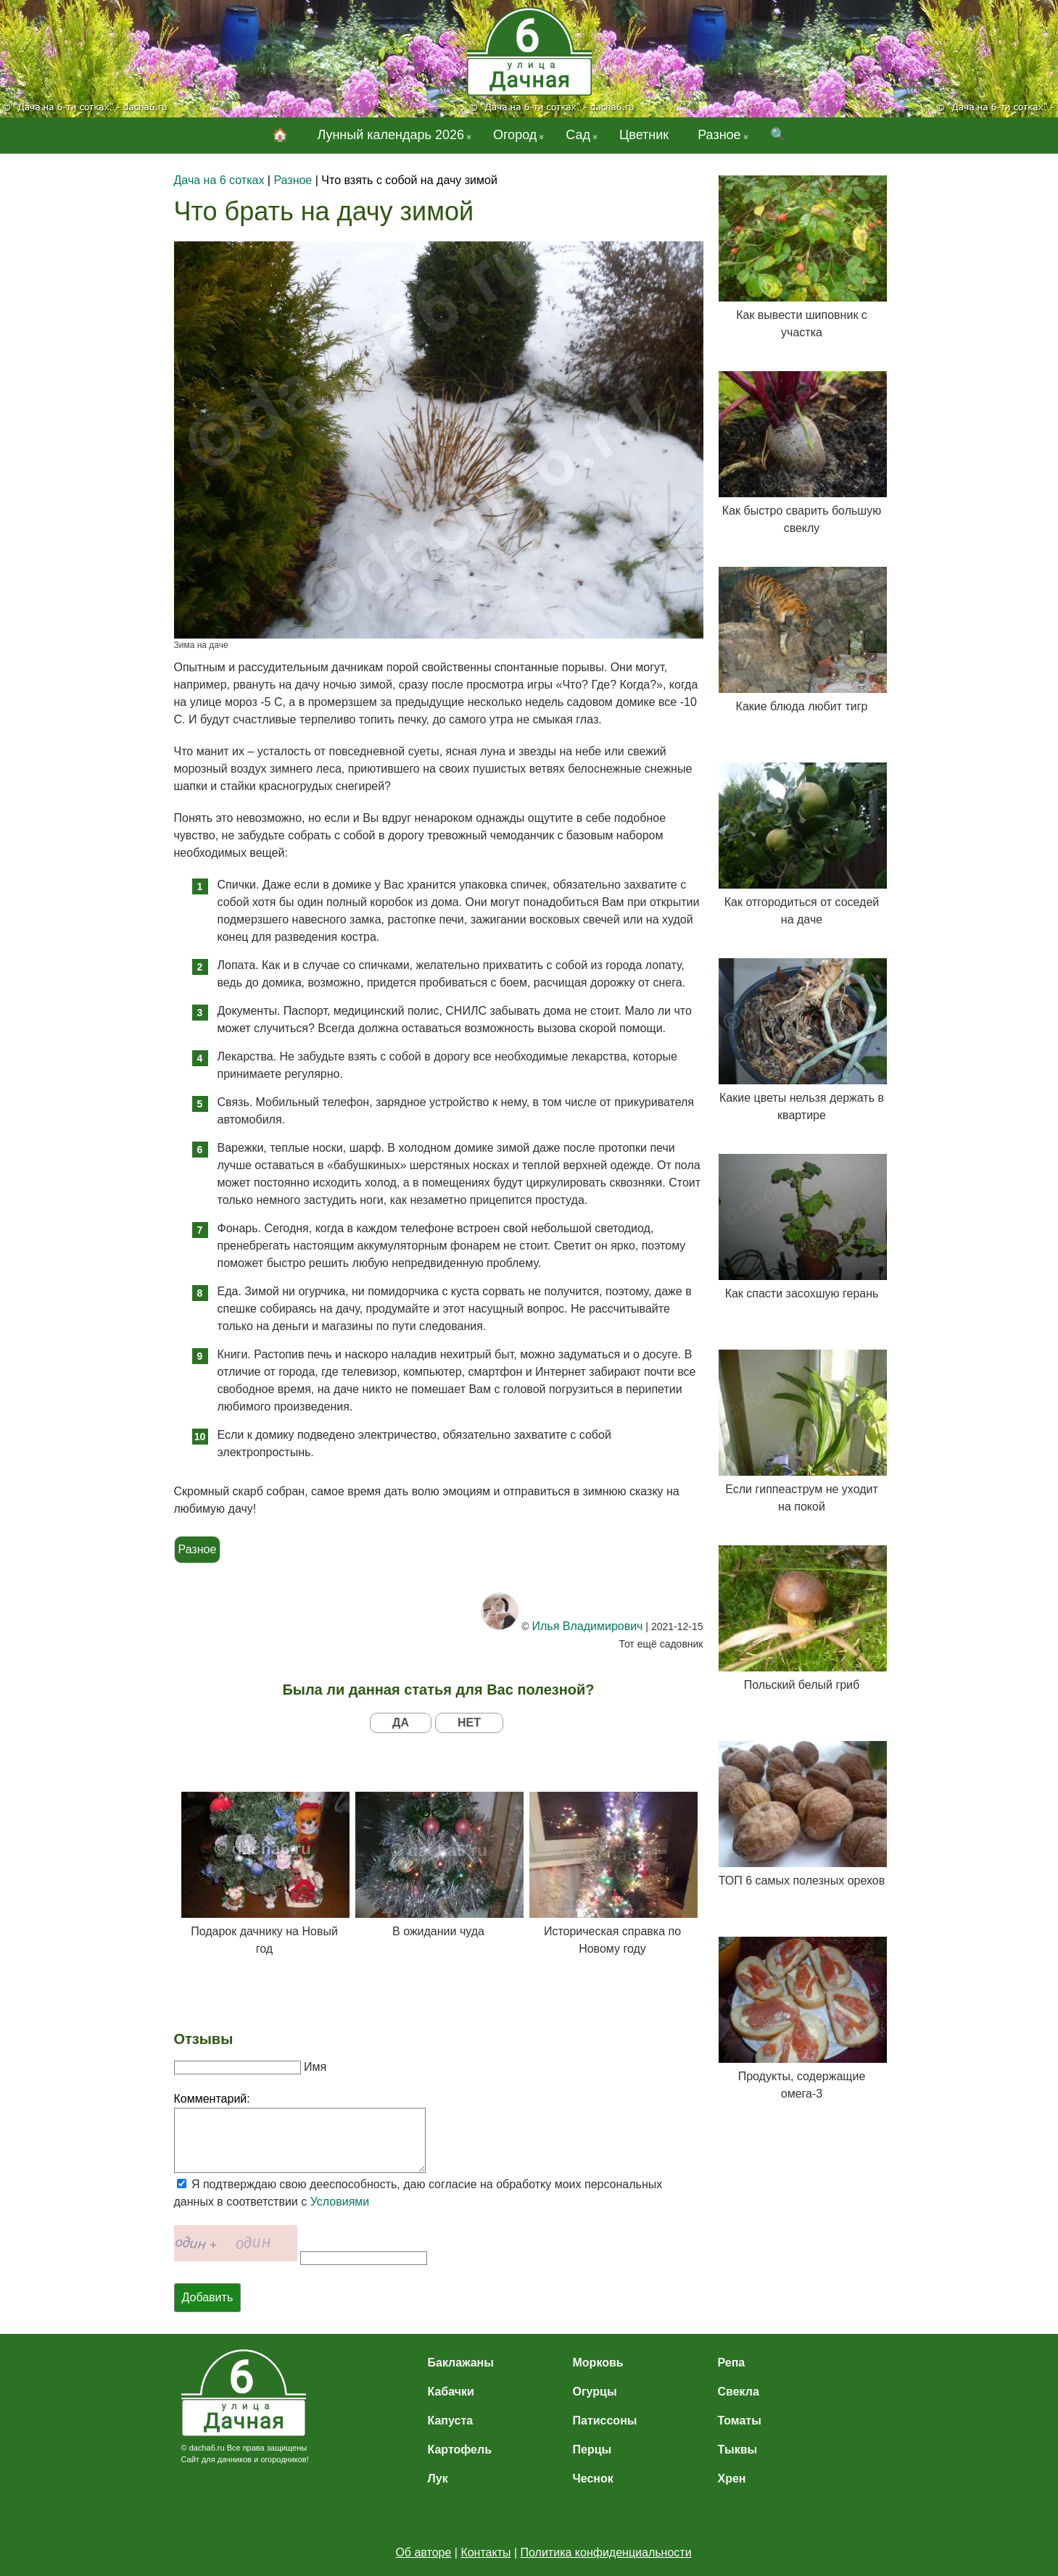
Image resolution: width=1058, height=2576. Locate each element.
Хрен (732, 2478)
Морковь (598, 2362)
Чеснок (593, 2478)
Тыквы (738, 2449)
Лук (438, 2478)
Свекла (738, 2391)
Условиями (340, 2201)
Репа (731, 2362)
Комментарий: (212, 2099)
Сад (578, 135)
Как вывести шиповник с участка (802, 256)
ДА (400, 1722)
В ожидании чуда (438, 1864)
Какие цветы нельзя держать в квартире (802, 1039)
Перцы (592, 2449)
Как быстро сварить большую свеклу (802, 452)
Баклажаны (461, 2362)
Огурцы (595, 2391)
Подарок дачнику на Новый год (264, 1873)
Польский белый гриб (802, 1618)
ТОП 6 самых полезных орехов (802, 1814)
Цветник (644, 135)
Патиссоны (605, 2420)
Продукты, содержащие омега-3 (802, 2018)
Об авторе (423, 2552)
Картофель (460, 2449)
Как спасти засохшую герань (802, 1227)
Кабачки (451, 2391)
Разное (719, 135)
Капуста (451, 2420)
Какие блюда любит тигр (802, 639)
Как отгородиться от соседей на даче (802, 844)
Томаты (739, 2420)
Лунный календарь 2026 (390, 135)
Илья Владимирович (587, 1626)
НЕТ (469, 1722)
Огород (515, 135)
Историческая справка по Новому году (612, 1873)
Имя (315, 2067)
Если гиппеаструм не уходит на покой (802, 1431)
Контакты (485, 2552)
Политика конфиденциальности (606, 2552)
